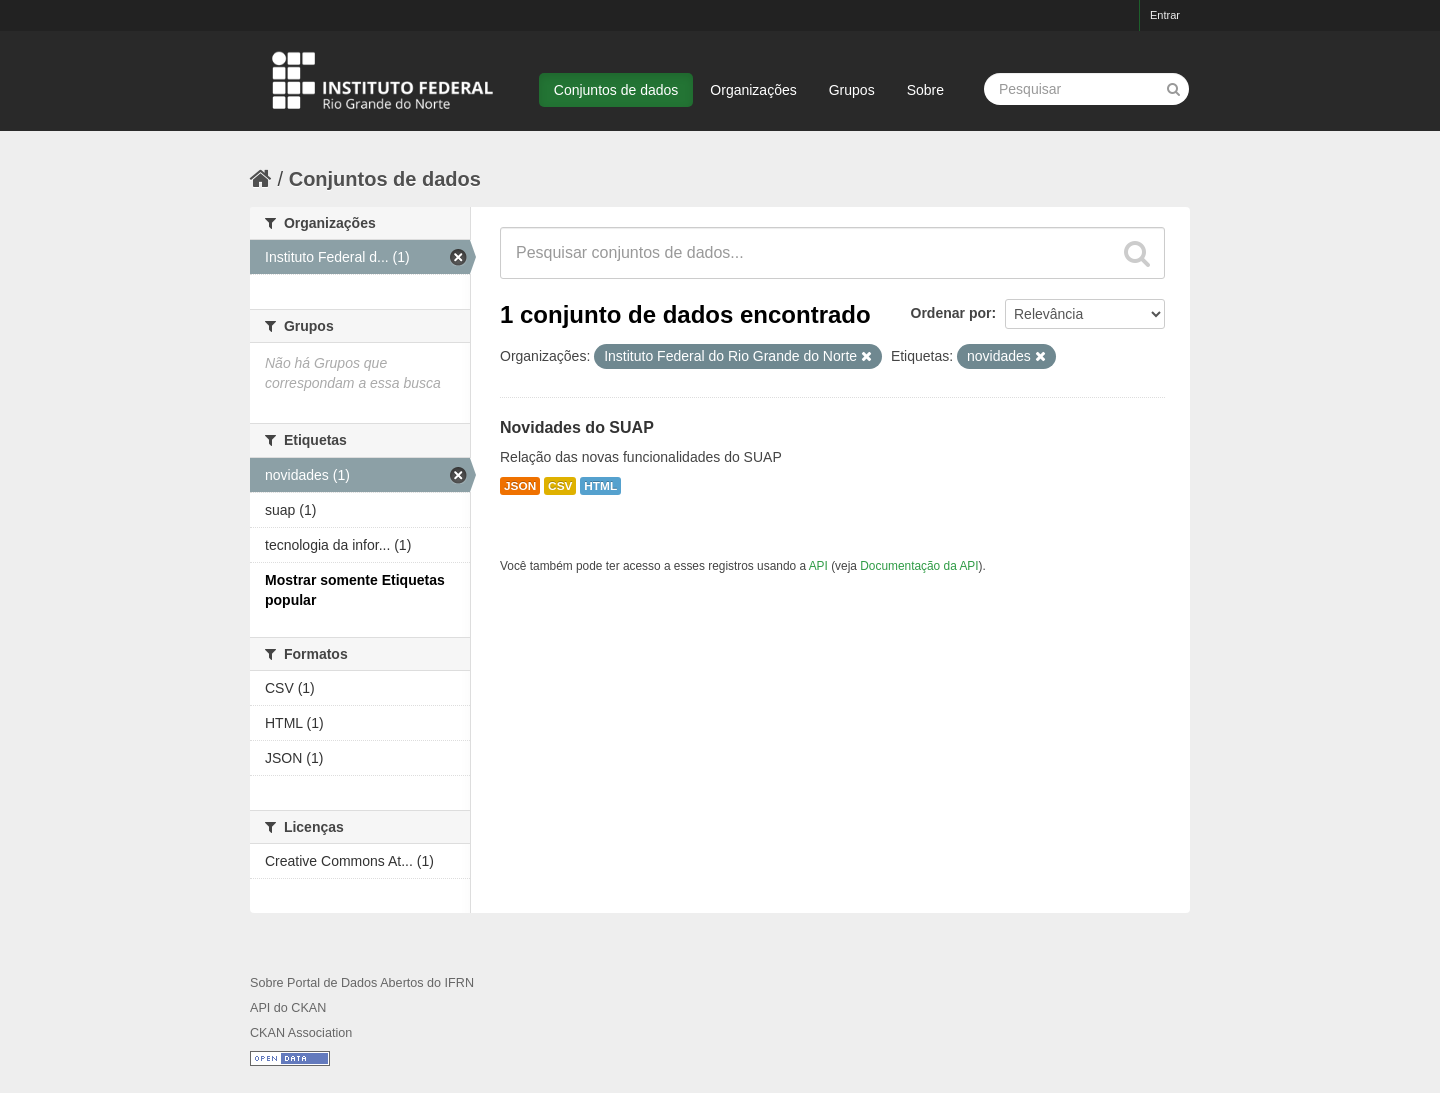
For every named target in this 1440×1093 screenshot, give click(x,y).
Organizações (753, 90)
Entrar (1165, 15)
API (818, 566)
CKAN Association (301, 1033)
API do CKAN (288, 1008)
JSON (520, 486)
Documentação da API (919, 566)
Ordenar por (951, 313)
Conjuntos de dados (616, 90)
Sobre (925, 90)
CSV (560, 486)
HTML (600, 486)
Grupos (852, 90)
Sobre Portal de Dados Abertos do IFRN (362, 983)
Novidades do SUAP (577, 427)
